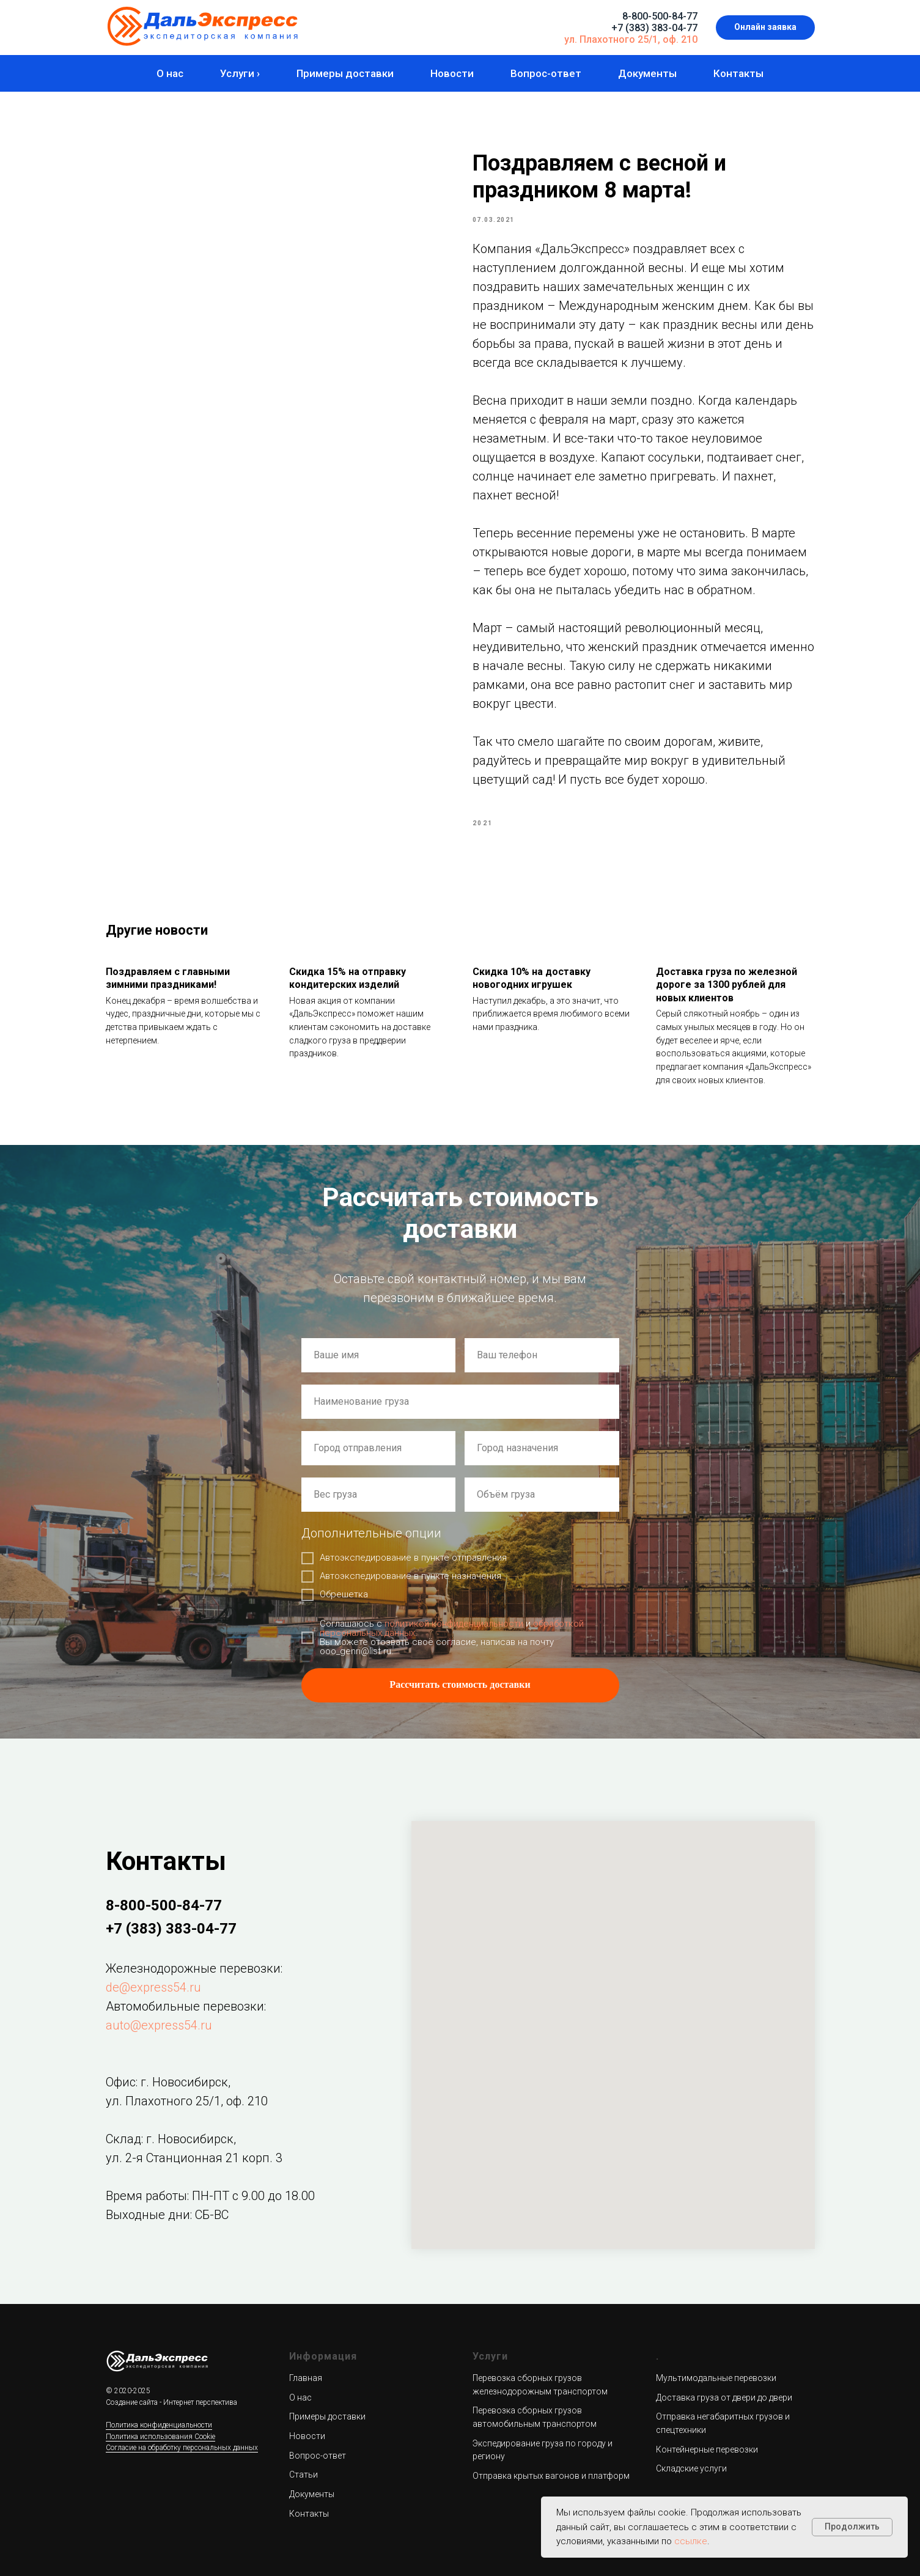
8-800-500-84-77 (659, 16)
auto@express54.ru (159, 2025)
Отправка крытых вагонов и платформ (551, 2476)
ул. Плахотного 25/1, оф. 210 (630, 39)
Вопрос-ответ (545, 73)
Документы (647, 73)
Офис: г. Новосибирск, (168, 2082)
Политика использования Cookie (160, 2436)
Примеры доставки (345, 73)
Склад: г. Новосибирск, (171, 2139)
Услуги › (240, 73)
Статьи (303, 2474)
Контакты (738, 73)
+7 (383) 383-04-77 (654, 28)
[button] (765, 27)
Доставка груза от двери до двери (724, 2397)
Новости (452, 73)
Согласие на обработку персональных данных (182, 2447)
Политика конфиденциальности (159, 2425)
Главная (305, 2378)
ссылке (690, 2541)
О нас (169, 73)
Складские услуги (691, 2468)
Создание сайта (132, 2402)
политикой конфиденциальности (454, 1623)
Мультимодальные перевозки (716, 2378)
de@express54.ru (153, 1987)
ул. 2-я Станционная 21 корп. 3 (194, 2158)
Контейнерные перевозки (707, 2449)
